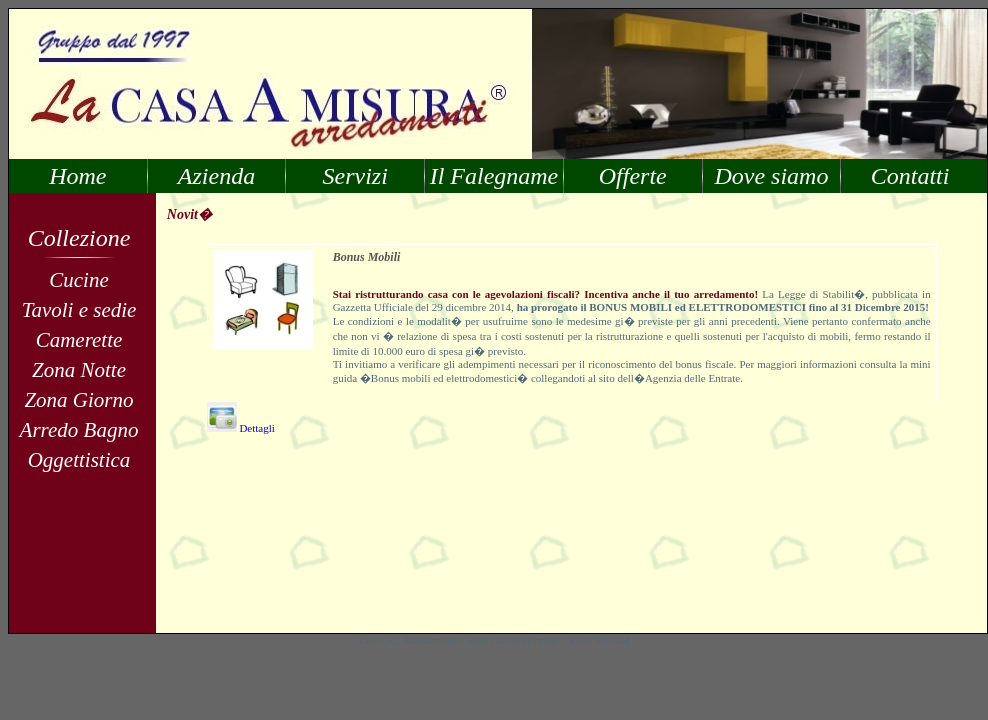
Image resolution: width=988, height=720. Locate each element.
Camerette (79, 340)
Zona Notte (79, 370)
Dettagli (241, 428)
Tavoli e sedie (79, 310)
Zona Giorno (78, 400)
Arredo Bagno (79, 430)
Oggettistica (79, 460)
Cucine (78, 280)
